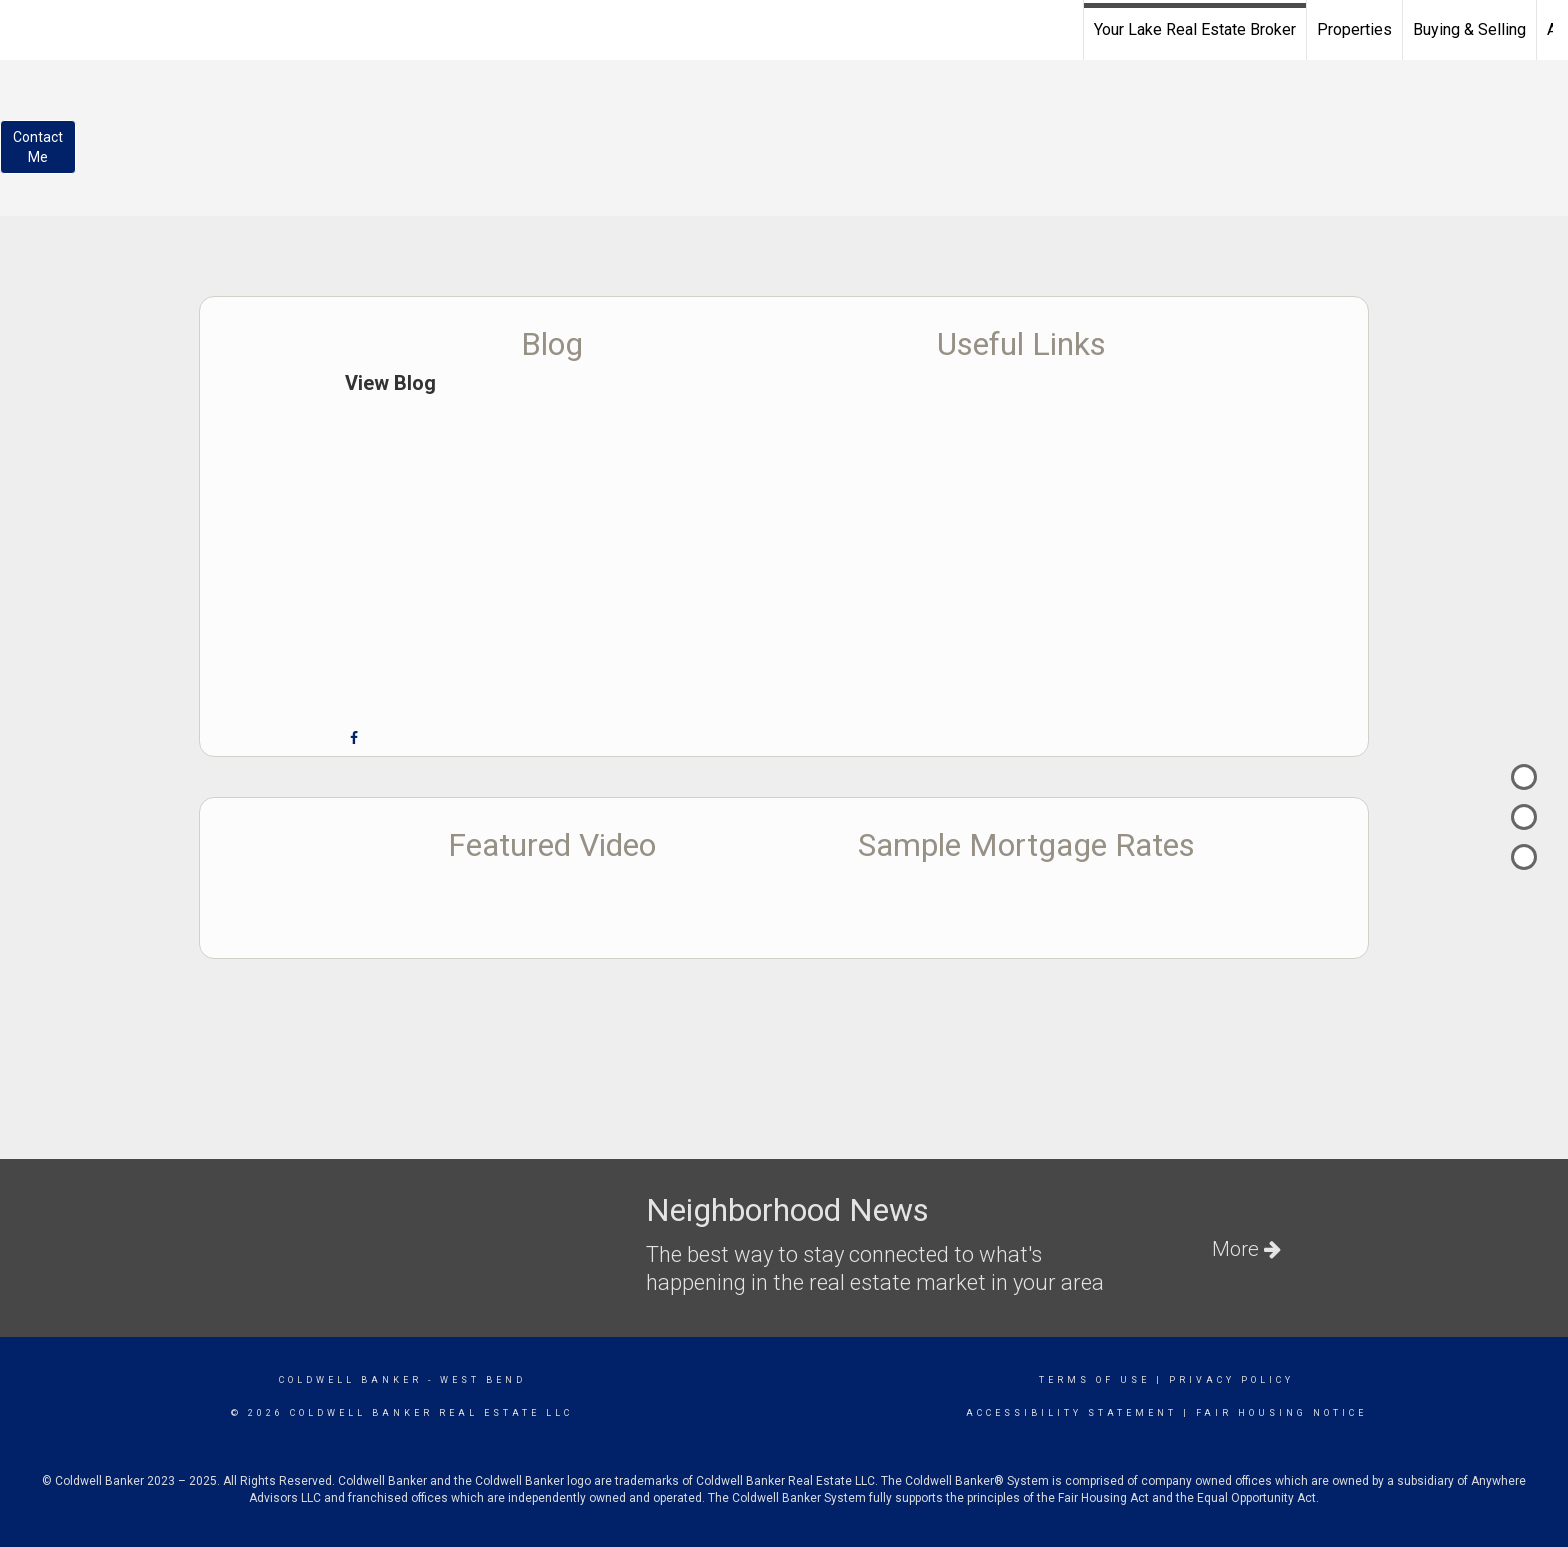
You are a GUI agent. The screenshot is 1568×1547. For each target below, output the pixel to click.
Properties (1354, 29)
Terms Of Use (1094, 1380)
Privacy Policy (1231, 1380)
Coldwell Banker (350, 1380)
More (1246, 1249)
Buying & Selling (1469, 29)
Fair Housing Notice (1281, 1413)
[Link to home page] (25, 27)
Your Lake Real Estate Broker (1195, 29)
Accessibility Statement (1071, 1413)
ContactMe (38, 147)
